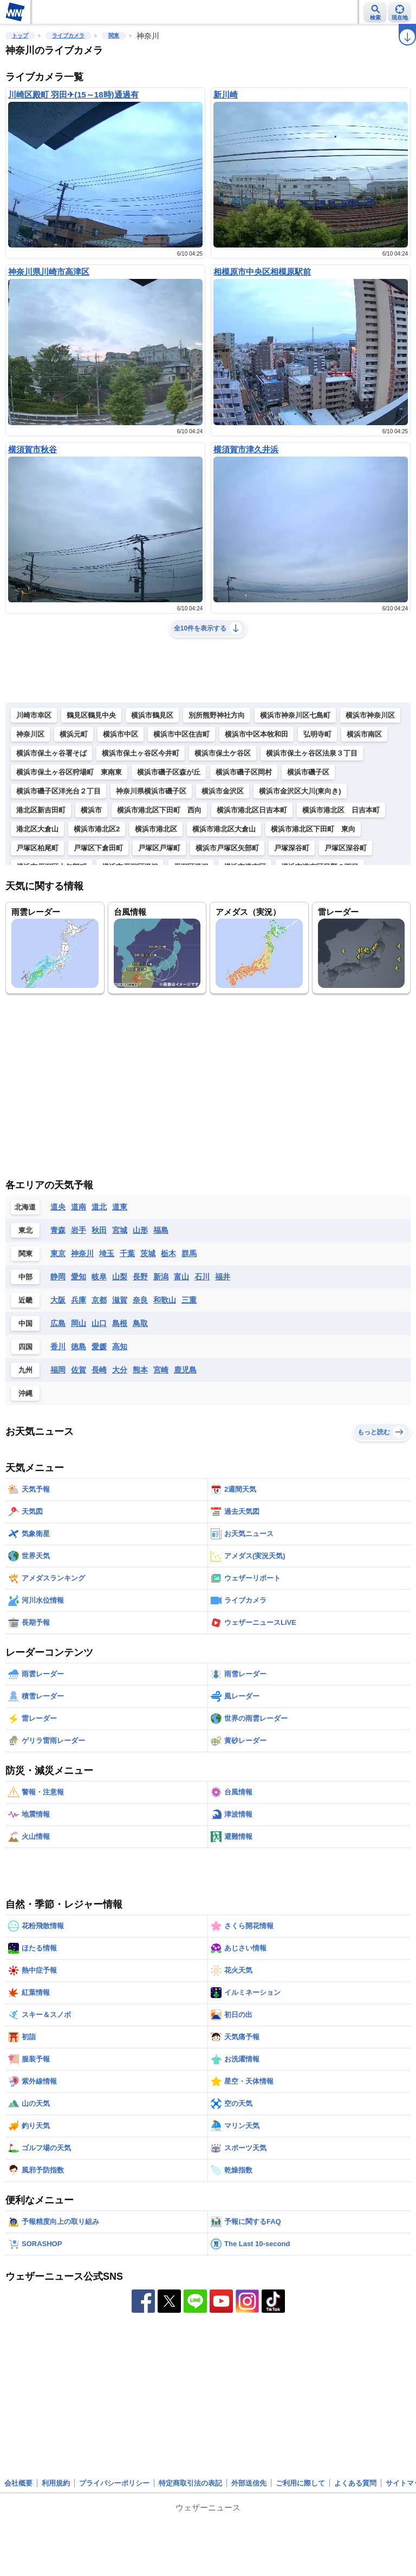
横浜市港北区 (156, 829)
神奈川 (82, 1253)
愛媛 (99, 1346)
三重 (189, 1300)
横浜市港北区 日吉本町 (341, 810)
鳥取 (140, 1323)
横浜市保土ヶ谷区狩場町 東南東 (69, 772)
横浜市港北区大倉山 (224, 829)
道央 (58, 1207)
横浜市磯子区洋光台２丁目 (58, 791)
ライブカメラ (68, 35)
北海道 (25, 1207)
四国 (25, 1347)
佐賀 (78, 1370)
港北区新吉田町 (41, 810)
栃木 (168, 1253)
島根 (119, 1323)
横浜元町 (74, 734)
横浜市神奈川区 (370, 715)
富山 (181, 1276)
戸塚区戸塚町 (159, 848)
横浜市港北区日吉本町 (252, 810)
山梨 (119, 1276)
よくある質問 (355, 2483)
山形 (140, 1230)
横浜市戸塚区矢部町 (227, 848)
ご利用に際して (300, 2483)
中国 (25, 1323)
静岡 (58, 1276)
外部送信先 (248, 2483)
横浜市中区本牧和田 (256, 734)
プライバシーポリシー (114, 2483)
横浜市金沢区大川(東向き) (300, 791)
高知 (119, 1346)
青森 (58, 1230)
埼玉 (106, 1253)
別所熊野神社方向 (216, 715)
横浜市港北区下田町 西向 (159, 810)
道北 (99, 1207)
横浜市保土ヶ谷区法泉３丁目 (312, 753)
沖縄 (25, 1393)
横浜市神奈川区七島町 (295, 715)
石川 (202, 1276)
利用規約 (56, 2483)
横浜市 (91, 810)
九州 (25, 1370)
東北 (25, 1230)
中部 (25, 1277)
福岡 (58, 1370)
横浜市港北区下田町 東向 (313, 829)
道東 (119, 1207)
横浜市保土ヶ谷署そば (51, 753)
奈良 (140, 1300)
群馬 (189, 1253)
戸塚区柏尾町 (37, 848)
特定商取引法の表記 (190, 2483)
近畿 (25, 1300)
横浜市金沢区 (223, 791)
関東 (113, 35)
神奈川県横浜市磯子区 (151, 791)
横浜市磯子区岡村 (244, 772)
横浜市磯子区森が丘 (168, 772)
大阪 (58, 1300)
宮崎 (160, 1370)
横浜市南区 (364, 734)
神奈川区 (30, 734)
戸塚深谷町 (291, 848)
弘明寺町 (317, 734)
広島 (58, 1323)
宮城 (119, 1230)
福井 (222, 1276)
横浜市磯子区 (308, 772)
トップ (20, 35)
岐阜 (99, 1276)
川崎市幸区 (33, 715)
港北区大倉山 (37, 829)
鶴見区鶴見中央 (91, 715)
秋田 (99, 1230)
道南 (78, 1207)
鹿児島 (185, 1370)
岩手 (78, 1230)
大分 (119, 1370)
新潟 (160, 1276)
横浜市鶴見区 (152, 715)
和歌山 (164, 1300)
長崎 (99, 1370)
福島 (160, 1230)
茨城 (147, 1253)
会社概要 (18, 2483)
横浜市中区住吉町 (181, 734)
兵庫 (78, 1300)
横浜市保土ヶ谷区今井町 (140, 753)
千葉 (127, 1253)
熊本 (140, 1370)
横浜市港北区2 (97, 829)
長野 (140, 1276)
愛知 (78, 1276)
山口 (99, 1323)
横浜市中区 (120, 734)
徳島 (78, 1346)
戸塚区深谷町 (345, 848)
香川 (58, 1346)
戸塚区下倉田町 (98, 848)
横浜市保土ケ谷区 (222, 753)
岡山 (78, 1323)
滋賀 (119, 1300)
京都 (99, 1300)
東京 (58, 1253)
